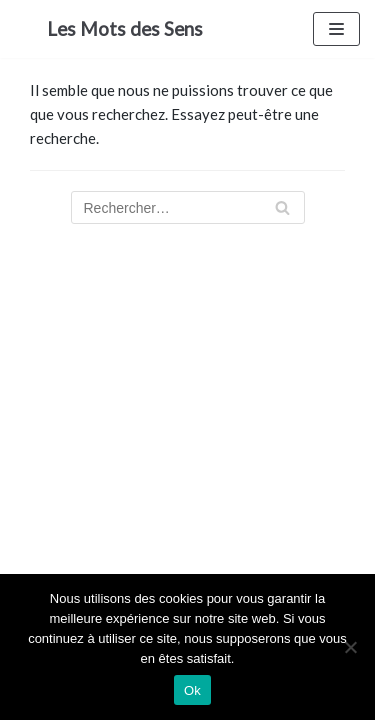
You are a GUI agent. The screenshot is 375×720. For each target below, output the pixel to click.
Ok (192, 690)
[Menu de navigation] (336, 29)
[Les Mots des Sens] (125, 29)
